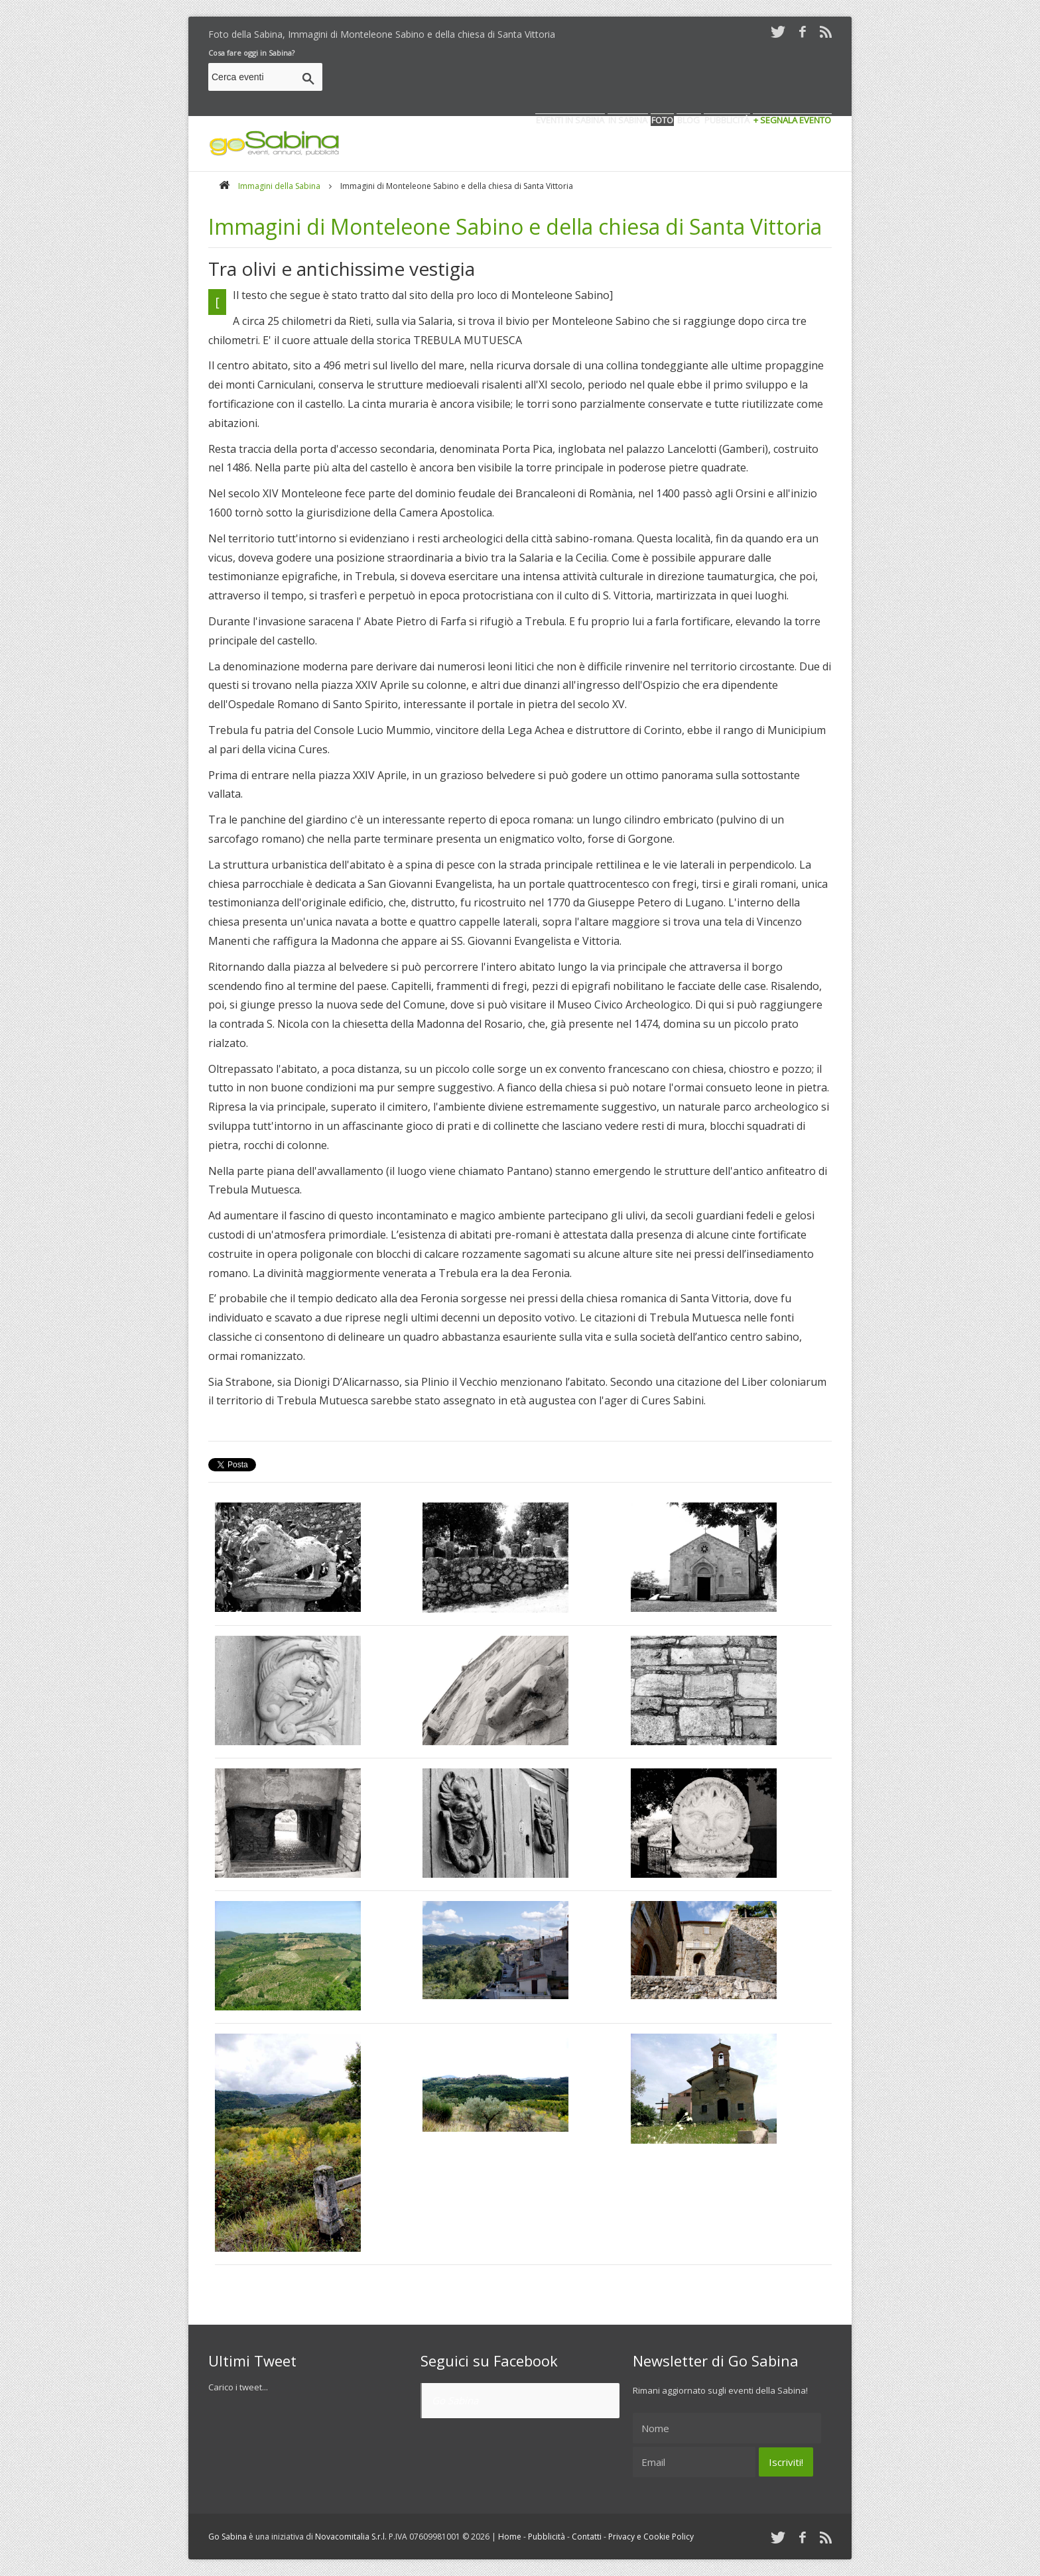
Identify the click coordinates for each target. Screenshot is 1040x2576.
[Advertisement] (590, 79)
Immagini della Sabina (279, 186)
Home (509, 2536)
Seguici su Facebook (489, 2360)
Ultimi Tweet (252, 2360)
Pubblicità (546, 2536)
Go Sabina (455, 2400)
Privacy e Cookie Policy (651, 2536)
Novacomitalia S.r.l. (351, 2536)
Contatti (587, 2536)
